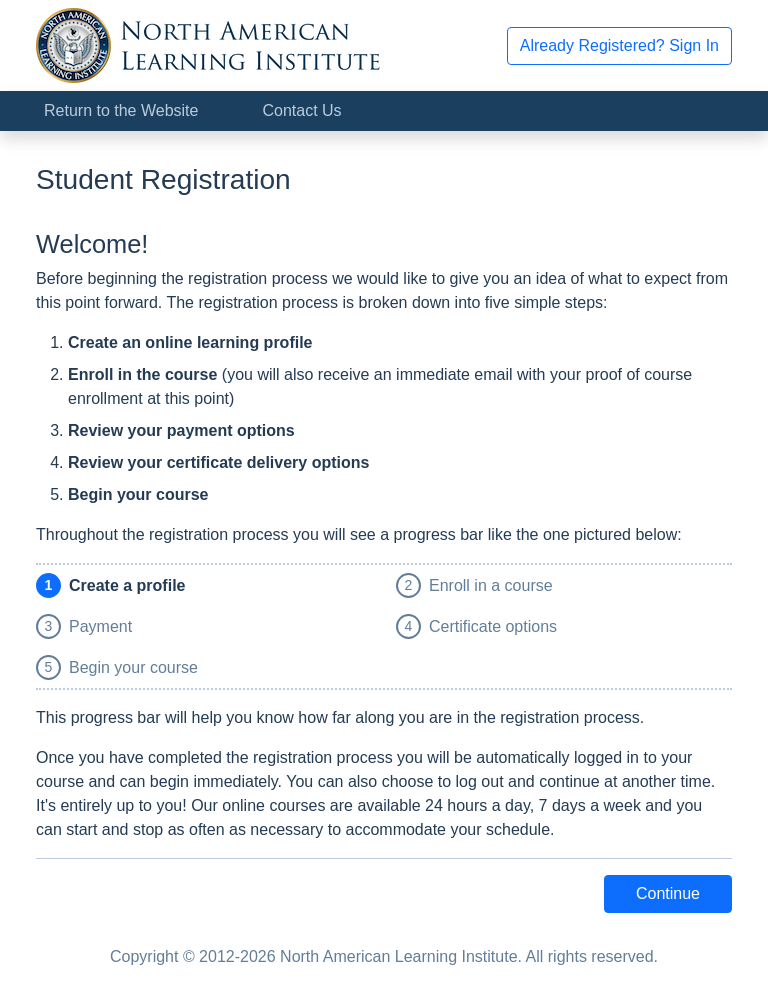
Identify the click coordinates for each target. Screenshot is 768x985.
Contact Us (301, 110)
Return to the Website (121, 110)
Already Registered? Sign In (619, 45)
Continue (668, 893)
